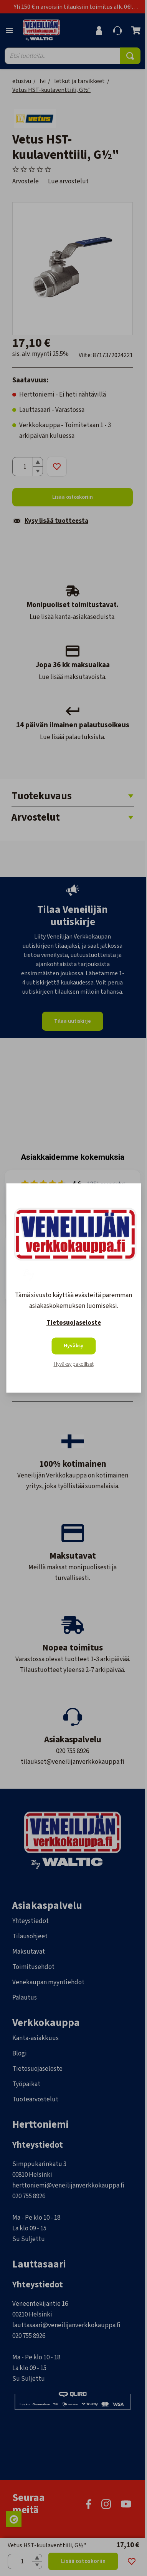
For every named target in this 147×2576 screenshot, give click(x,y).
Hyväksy (73, 1346)
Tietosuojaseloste (73, 1323)
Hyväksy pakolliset (74, 1364)
